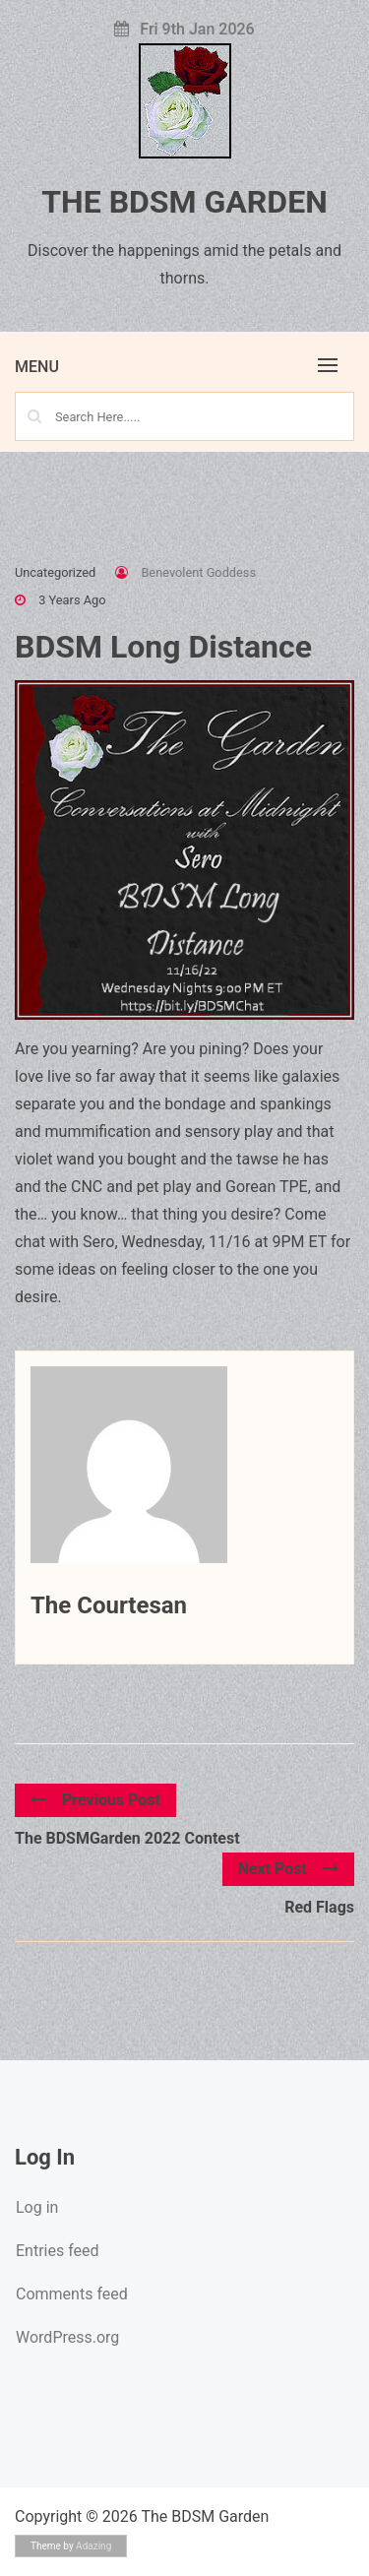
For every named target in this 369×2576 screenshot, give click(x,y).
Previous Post (95, 1800)
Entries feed (57, 2250)
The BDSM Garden (184, 201)
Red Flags (319, 1907)
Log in (37, 2207)
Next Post (288, 1868)
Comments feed (72, 2294)
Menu (37, 366)
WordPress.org (67, 2337)
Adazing (93, 2546)
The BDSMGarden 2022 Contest (127, 1838)
